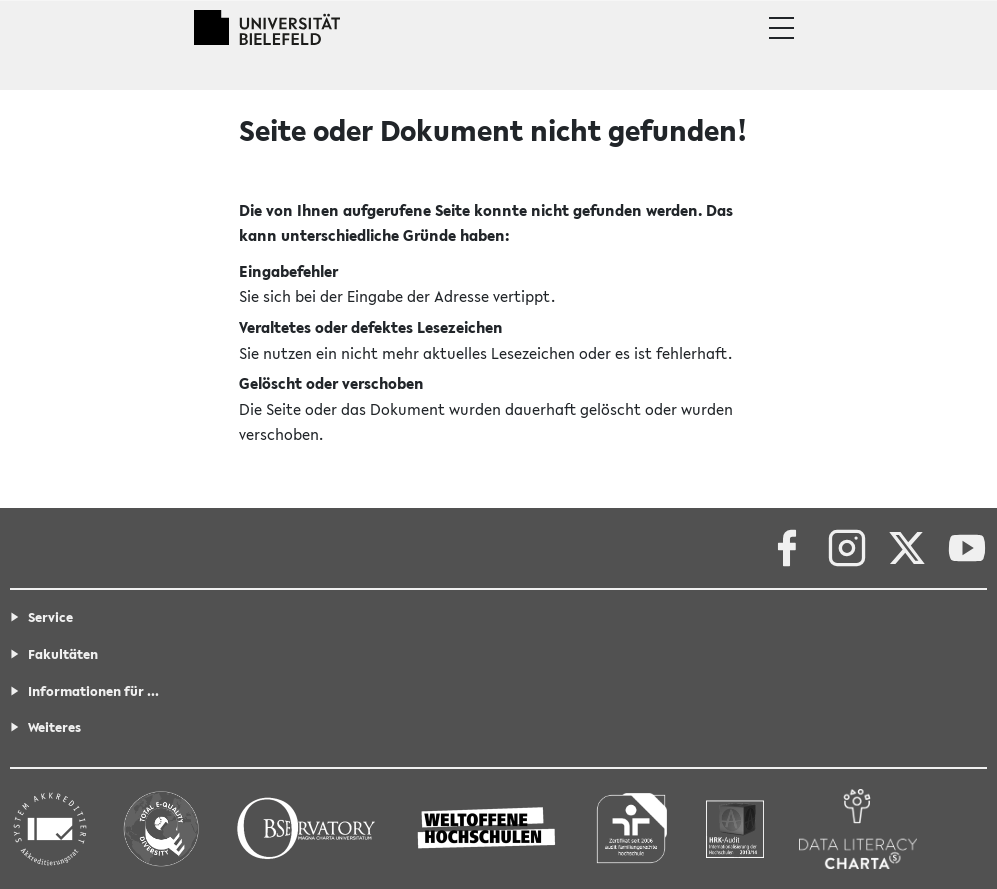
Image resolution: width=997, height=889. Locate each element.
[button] (781, 28)
